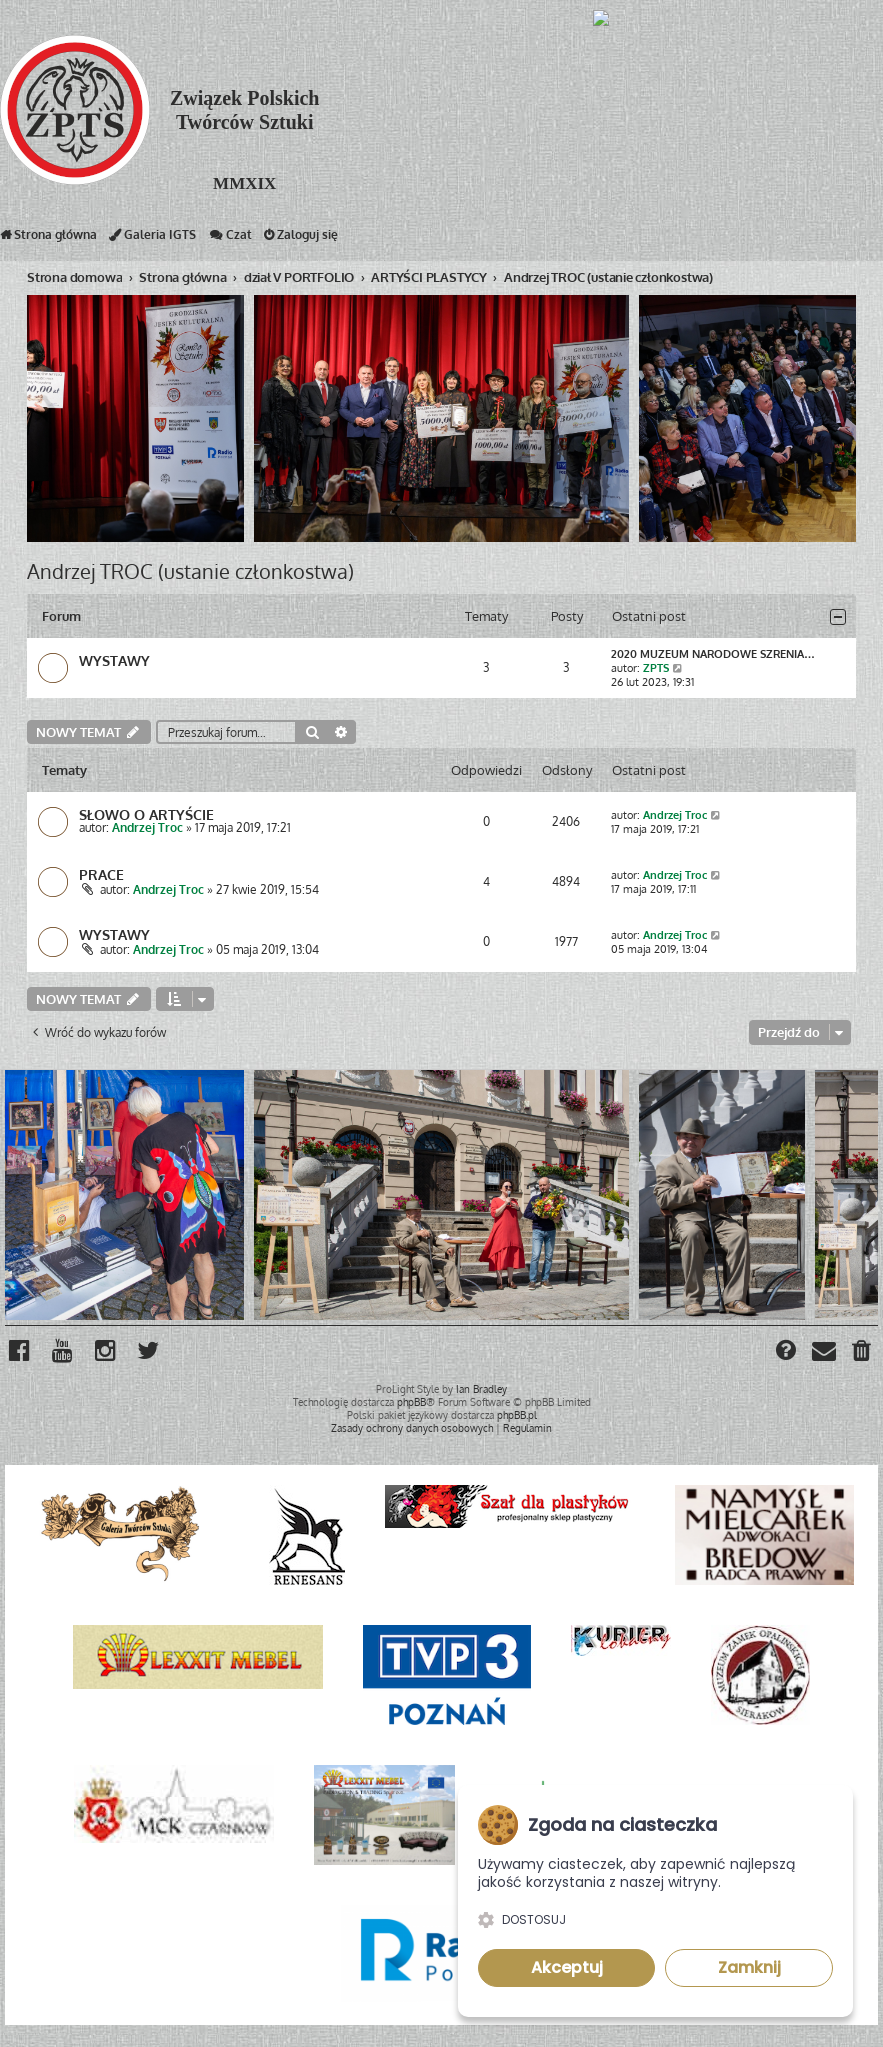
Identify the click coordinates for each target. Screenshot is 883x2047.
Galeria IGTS (152, 239)
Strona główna (48, 239)
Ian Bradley (481, 1389)
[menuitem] (862, 1353)
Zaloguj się (301, 239)
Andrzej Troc (147, 828)
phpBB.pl (517, 1415)
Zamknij (749, 1967)
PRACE (101, 875)
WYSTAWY (114, 661)
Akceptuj (567, 1967)
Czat (230, 239)
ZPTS (656, 668)
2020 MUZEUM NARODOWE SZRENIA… (713, 654)
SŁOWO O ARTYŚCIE (146, 815)
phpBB (411, 1402)
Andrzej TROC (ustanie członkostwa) (190, 571)
